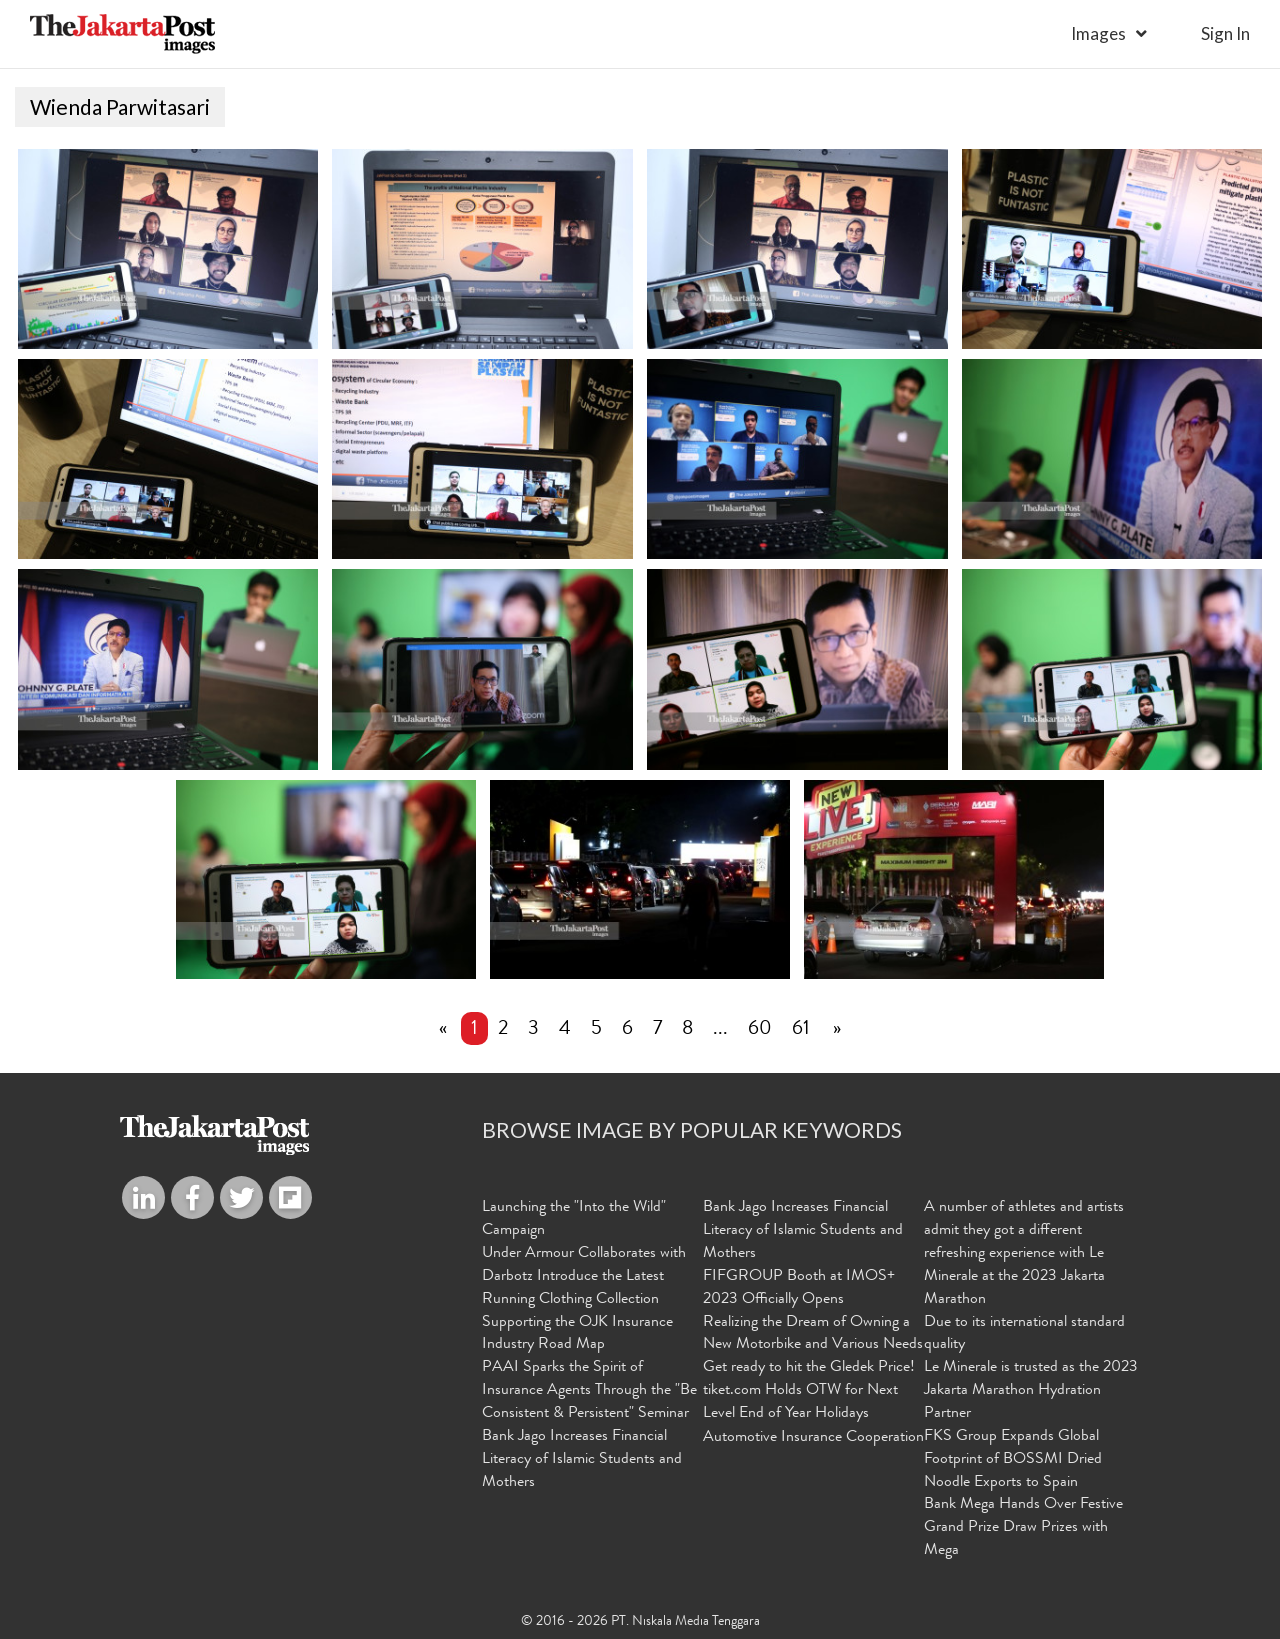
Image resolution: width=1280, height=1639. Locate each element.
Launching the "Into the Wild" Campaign (574, 1219)
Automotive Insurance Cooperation (813, 1438)
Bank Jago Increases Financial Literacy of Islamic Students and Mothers (582, 1460)
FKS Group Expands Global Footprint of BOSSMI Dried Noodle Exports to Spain (1013, 1460)
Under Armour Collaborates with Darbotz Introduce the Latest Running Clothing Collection (584, 1277)
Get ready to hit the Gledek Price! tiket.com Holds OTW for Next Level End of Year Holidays (809, 1391)
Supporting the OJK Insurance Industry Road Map (577, 1334)
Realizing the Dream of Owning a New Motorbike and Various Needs (813, 1334)
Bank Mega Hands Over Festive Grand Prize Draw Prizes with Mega (1023, 1528)
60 (760, 1030)
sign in (1225, 33)
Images (1098, 33)
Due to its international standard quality (1024, 1334)
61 (801, 1030)
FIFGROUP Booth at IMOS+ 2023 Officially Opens (799, 1288)
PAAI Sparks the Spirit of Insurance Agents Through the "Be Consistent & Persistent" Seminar (589, 1391)
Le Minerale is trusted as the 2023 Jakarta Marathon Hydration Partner (1031, 1391)
